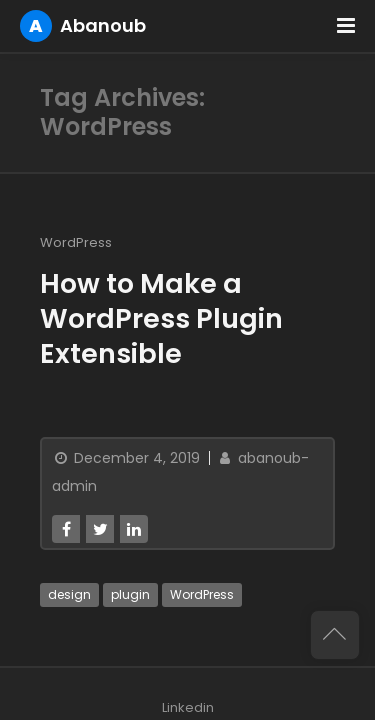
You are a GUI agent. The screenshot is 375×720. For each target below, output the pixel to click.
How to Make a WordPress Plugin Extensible (161, 318)
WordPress (76, 242)
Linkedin (188, 707)
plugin (130, 594)
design (69, 594)
